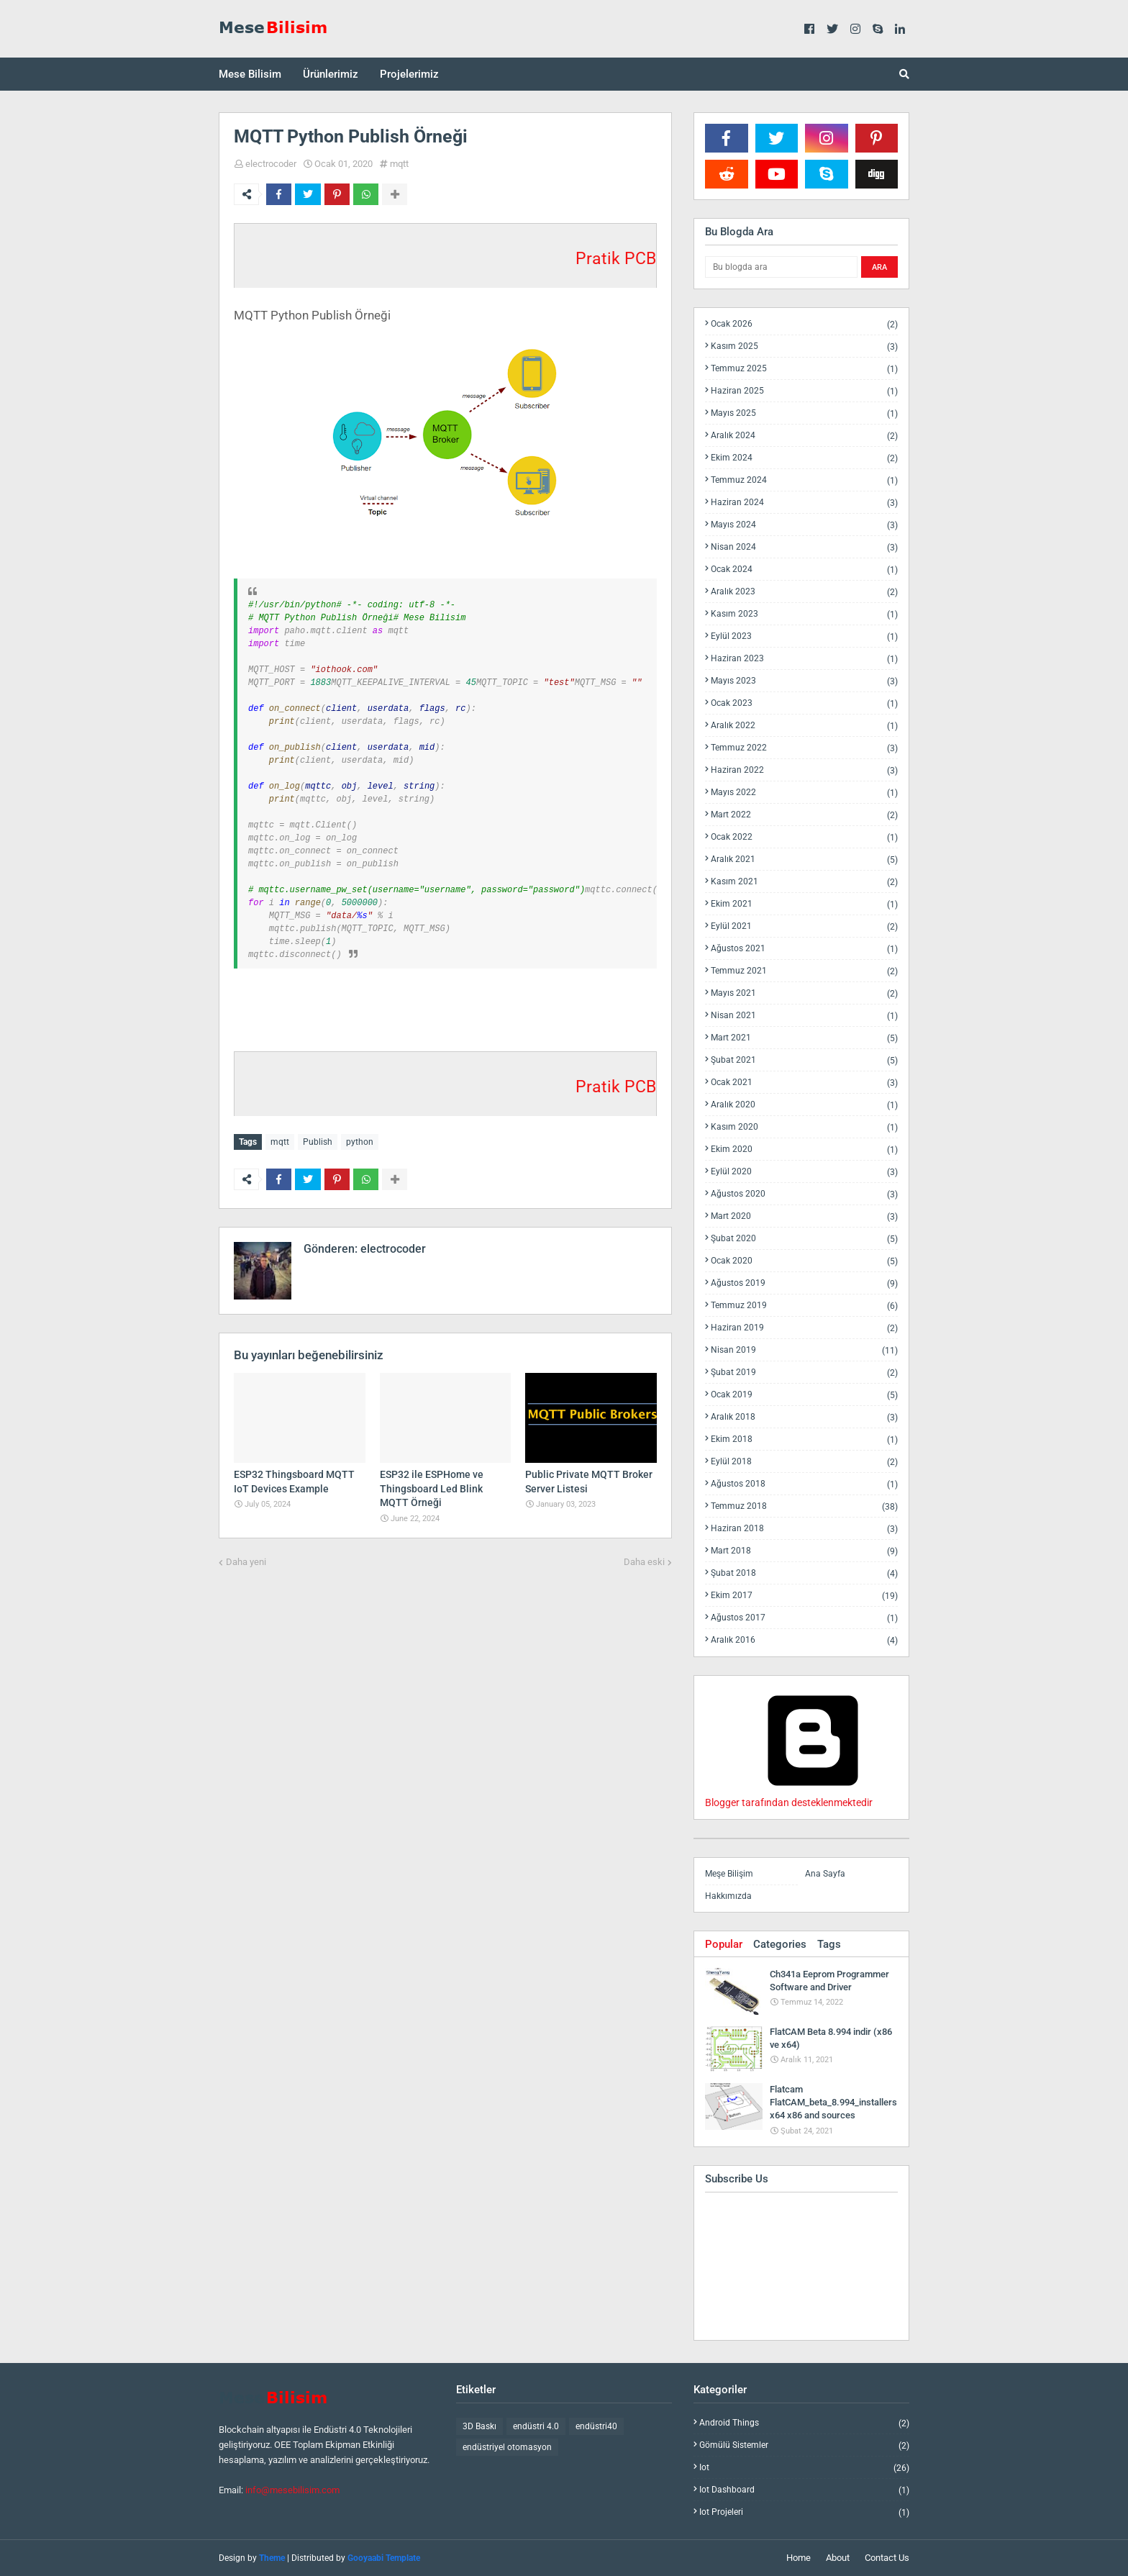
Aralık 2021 (804, 859)
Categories (779, 1944)
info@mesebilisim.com (292, 2490)
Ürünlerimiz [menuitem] (330, 74)
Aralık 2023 (804, 591)
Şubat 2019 (804, 1372)
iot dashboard (804, 2490)
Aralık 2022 (804, 725)
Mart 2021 (804, 1038)
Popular (723, 1944)
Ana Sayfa (825, 1874)
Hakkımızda (728, 1896)
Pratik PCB (616, 258)
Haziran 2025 (804, 391)
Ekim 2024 (804, 458)
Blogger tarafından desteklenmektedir (813, 1796)
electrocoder (270, 163)
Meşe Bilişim (729, 1874)
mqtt (399, 163)
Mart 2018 (804, 1551)
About (838, 2557)
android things (804, 2423)
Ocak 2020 (804, 1261)
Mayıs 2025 (804, 413)
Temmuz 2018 (804, 1506)
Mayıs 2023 (804, 681)
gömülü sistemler (804, 2445)
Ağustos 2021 (804, 948)
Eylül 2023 (804, 636)
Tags (829, 1944)
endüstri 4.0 (536, 2426)
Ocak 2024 (804, 569)
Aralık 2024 (804, 435)
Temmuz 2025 (804, 368)
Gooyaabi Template (383, 2558)
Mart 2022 (804, 814)
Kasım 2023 (804, 614)
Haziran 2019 (804, 1328)
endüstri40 (596, 2426)
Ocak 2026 (804, 324)
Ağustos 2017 (804, 1618)
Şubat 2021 (804, 1060)
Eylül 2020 (804, 1171)
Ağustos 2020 (804, 1194)
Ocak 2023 (804, 703)
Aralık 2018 (804, 1417)
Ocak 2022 (804, 837)
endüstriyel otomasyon (507, 2447)
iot (804, 2467)
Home (798, 2557)
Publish (317, 1142)
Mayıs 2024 (804, 525)
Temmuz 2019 (804, 1305)
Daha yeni (246, 1561)
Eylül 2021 (804, 926)
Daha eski (644, 1561)
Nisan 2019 (804, 1350)
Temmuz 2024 (804, 480)
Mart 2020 (804, 1216)
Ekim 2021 (804, 904)
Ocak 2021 (804, 1082)
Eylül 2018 (804, 1461)
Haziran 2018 (804, 1528)
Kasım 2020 (804, 1127)
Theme (272, 2558)
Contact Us (887, 2557)
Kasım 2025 (804, 346)
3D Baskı (479, 2426)
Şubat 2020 (804, 1238)
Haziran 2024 (804, 502)
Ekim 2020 (804, 1149)
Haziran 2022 (804, 770)
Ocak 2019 (804, 1394)
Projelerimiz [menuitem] (409, 74)
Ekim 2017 (804, 1595)
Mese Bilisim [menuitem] (250, 74)
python (359, 1142)
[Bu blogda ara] (781, 267)
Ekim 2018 (804, 1439)
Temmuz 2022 (804, 748)
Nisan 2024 (804, 547)
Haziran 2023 (804, 658)
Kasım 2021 (804, 881)
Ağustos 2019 (804, 1283)
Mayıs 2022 (804, 792)
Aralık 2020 (804, 1104)
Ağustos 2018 (804, 1484)
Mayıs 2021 (804, 993)
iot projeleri (804, 2512)
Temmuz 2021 (804, 971)
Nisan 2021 (804, 1015)
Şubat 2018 (804, 1573)
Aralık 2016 (804, 1640)
